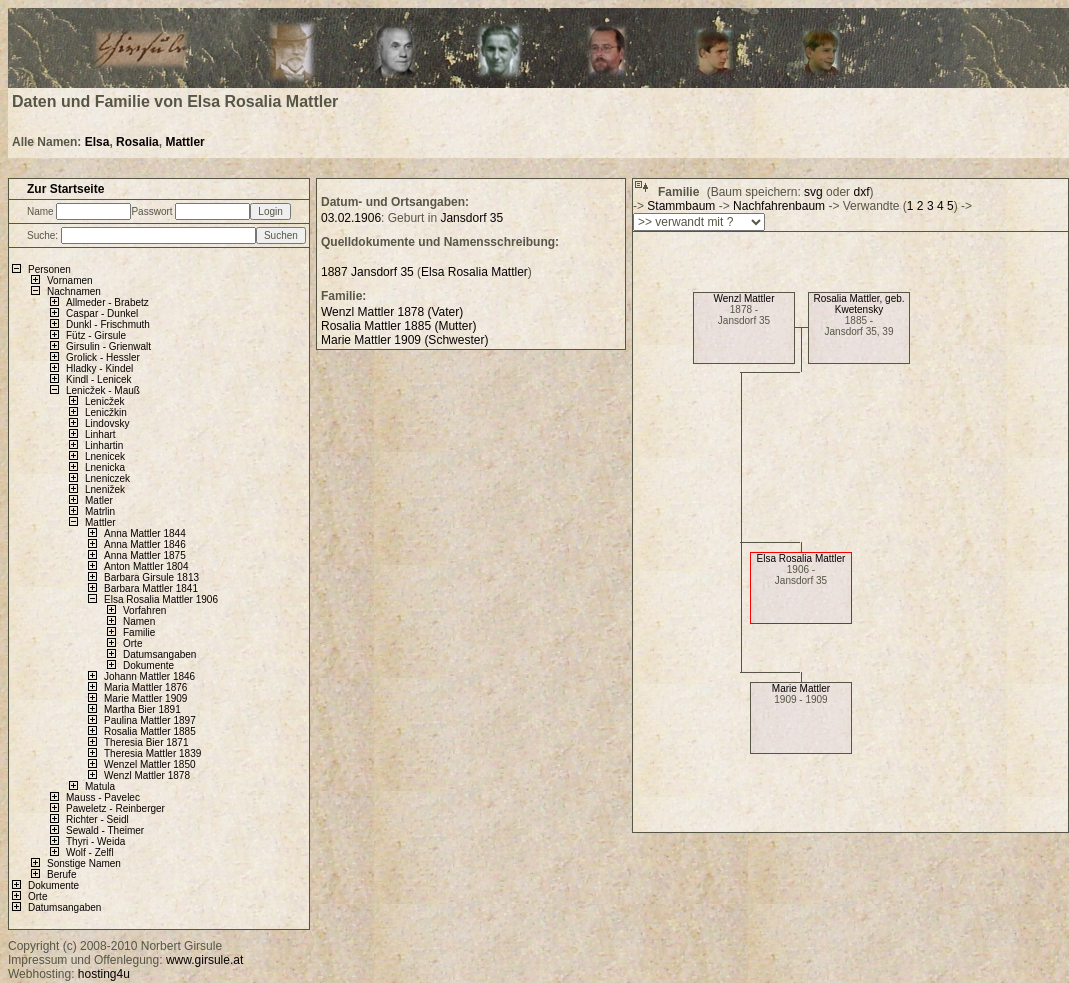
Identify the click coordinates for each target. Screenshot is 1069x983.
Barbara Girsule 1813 (151, 577)
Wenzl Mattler (744, 298)
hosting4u (104, 974)
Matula (100, 786)
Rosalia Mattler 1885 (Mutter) (398, 326)
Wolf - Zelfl (90, 852)
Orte (132, 643)
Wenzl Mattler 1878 (147, 775)
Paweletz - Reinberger (115, 808)
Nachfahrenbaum (779, 206)
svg (813, 192)
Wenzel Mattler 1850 (150, 764)
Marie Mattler (801, 688)
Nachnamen (74, 291)
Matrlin (100, 511)
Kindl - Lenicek (99, 379)
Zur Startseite (65, 189)
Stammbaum (681, 206)
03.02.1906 (351, 218)
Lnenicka (105, 467)
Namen (139, 621)
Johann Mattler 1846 (149, 676)
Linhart (100, 434)
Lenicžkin (106, 412)
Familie (139, 632)
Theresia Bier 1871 (146, 742)
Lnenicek (105, 456)
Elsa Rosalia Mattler (801, 558)
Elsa (97, 142)
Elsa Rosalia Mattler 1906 (161, 599)
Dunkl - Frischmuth (108, 324)
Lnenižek (105, 489)
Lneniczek (107, 478)
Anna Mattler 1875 (145, 555)
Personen (49, 269)
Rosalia (137, 142)
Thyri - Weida (95, 841)
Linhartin (104, 445)
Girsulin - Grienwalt (108, 346)
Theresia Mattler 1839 (152, 753)
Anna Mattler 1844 (145, 533)
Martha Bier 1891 (142, 709)
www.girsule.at (204, 960)
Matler (99, 500)
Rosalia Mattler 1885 (150, 731)
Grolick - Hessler (103, 357)
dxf (861, 192)
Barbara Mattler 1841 (151, 588)
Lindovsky (107, 423)
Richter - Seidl (97, 819)
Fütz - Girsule (96, 335)
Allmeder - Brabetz (107, 302)
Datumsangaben (159, 654)
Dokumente (148, 665)
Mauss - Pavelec (103, 797)
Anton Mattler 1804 (146, 566)
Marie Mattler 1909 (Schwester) (404, 340)
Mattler (184, 142)
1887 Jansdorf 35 (367, 272)
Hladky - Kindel (99, 368)
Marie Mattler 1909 (145, 698)
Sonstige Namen (84, 863)
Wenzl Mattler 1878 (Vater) (392, 312)
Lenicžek (104, 401)
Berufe (61, 874)
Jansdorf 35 (471, 218)
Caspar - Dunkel (102, 313)
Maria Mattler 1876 (145, 687)
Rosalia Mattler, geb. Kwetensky (858, 304)
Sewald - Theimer (105, 830)
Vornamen (70, 280)
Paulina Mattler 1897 (150, 720)
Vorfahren (144, 610)
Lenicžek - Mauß (103, 390)
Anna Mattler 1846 (145, 544)
